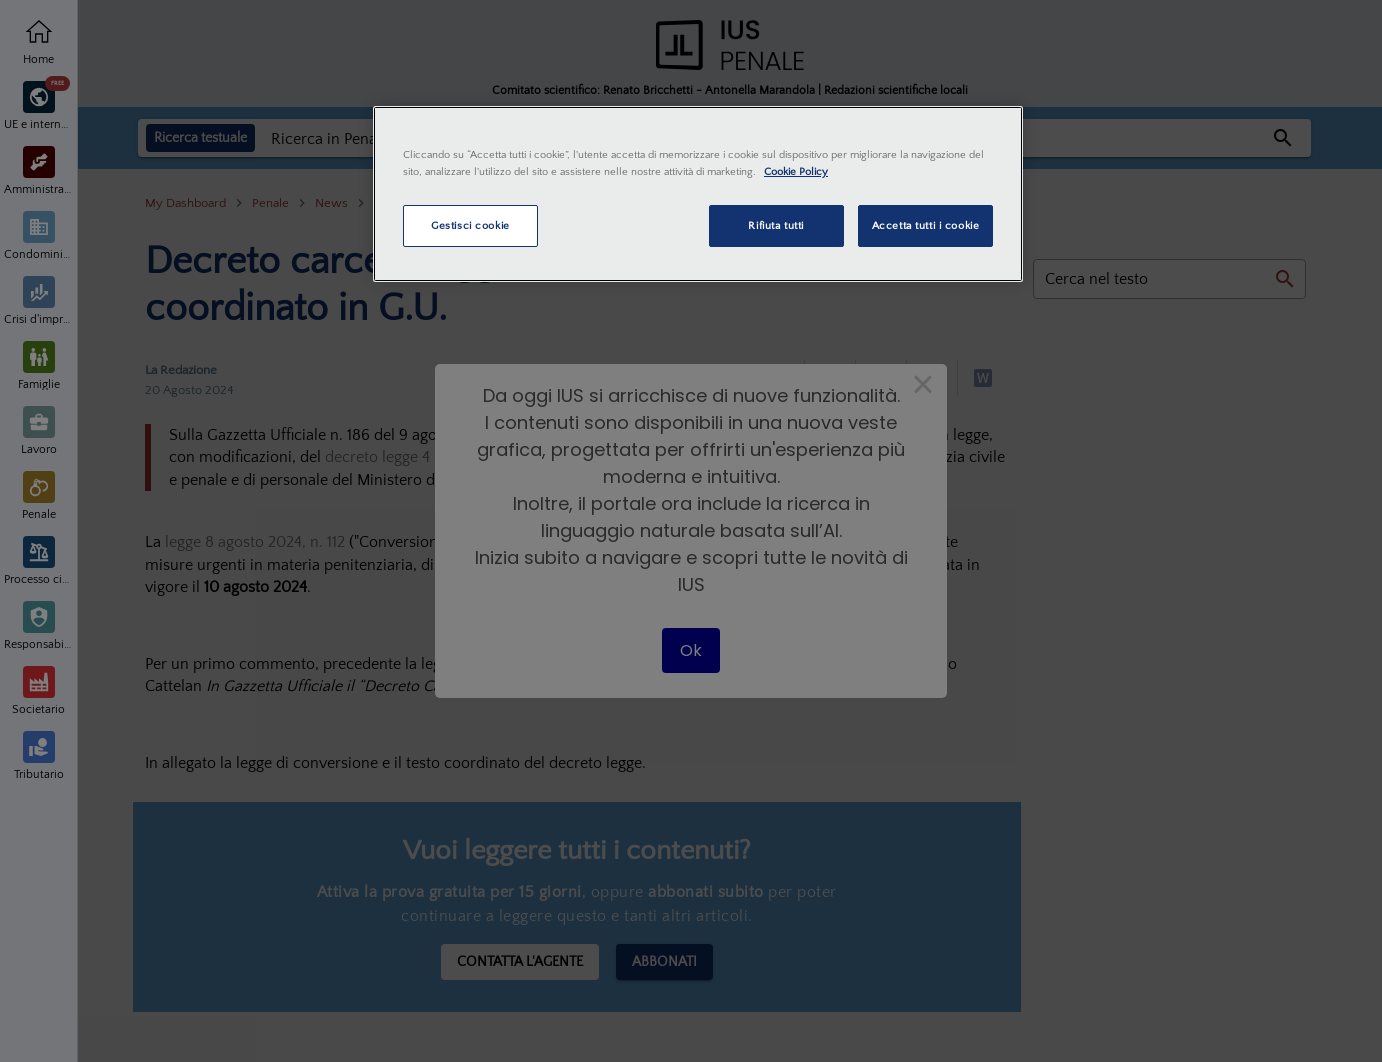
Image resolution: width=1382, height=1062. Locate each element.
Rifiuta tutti (775, 225)
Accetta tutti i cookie (926, 225)
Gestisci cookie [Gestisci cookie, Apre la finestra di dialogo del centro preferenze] (470, 225)
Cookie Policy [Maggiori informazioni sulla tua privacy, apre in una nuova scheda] (796, 171)
